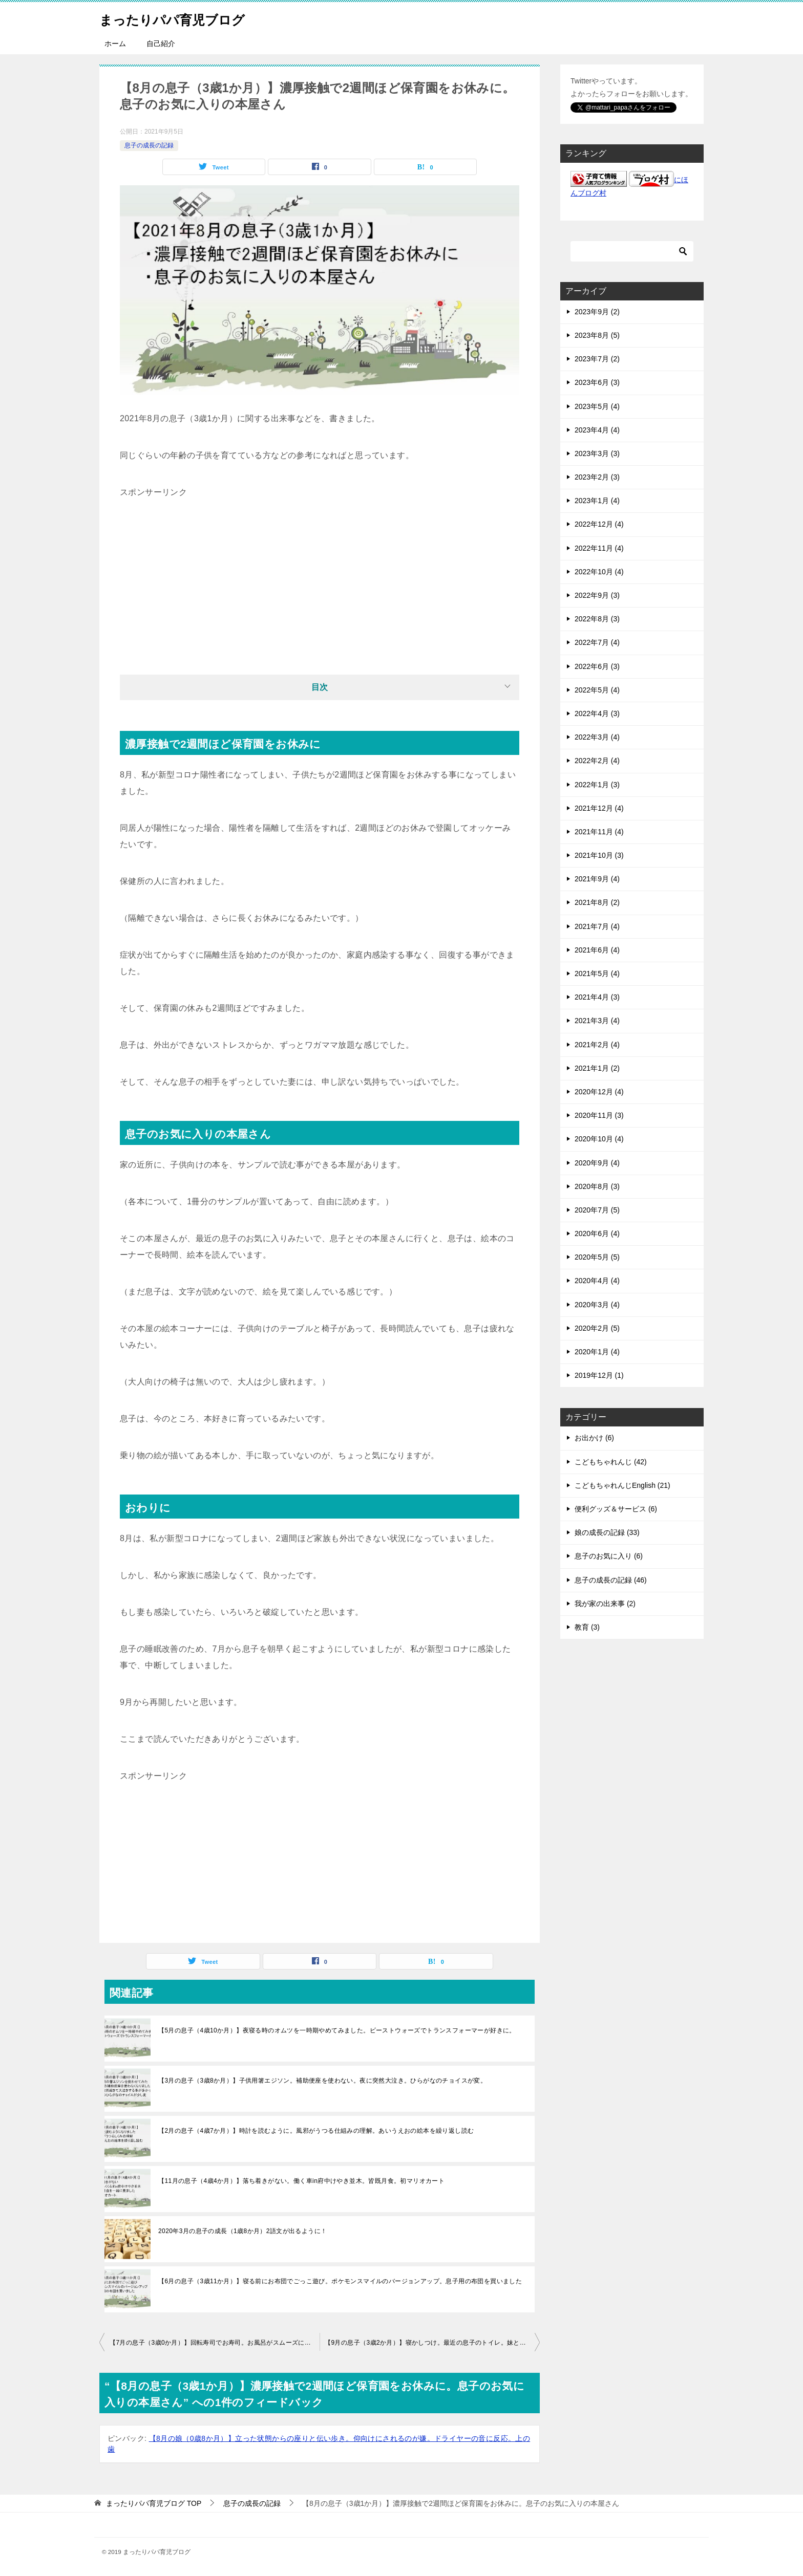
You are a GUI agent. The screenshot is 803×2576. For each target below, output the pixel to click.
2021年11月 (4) (599, 832)
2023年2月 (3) (597, 477)
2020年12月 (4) (599, 1092)
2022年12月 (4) (599, 524)
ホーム (115, 43)
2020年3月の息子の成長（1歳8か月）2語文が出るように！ (242, 2231)
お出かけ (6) (594, 1438)
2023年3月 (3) (597, 453)
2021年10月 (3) (599, 855)
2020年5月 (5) (597, 1257)
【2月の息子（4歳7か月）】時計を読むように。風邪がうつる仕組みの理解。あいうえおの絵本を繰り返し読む (316, 2130)
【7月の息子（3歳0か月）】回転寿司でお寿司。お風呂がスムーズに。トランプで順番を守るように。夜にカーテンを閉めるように (215, 2342)
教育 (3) (587, 1627)
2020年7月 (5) (597, 1210)
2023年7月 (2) (597, 359)
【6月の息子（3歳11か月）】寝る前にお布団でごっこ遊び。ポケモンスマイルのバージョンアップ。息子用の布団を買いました (340, 2281)
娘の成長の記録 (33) (607, 1532)
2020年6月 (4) (597, 1233)
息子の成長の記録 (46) (611, 1580)
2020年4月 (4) (597, 1280)
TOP (153, 2503)
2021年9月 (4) (597, 879)
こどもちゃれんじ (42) (611, 1462)
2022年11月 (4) (599, 548)
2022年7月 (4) (597, 642)
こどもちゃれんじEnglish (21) (622, 1485)
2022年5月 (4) (597, 690)
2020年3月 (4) (597, 1305)
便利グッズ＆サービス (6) (616, 1509)
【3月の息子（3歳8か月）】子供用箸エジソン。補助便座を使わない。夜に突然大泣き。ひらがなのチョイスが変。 (322, 2080)
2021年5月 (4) (597, 973)
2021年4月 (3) (597, 997)
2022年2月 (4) (597, 760)
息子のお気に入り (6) (609, 1556)
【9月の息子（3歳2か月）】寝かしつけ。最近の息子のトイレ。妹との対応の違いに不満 (432, 2342)
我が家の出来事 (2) (605, 1603)
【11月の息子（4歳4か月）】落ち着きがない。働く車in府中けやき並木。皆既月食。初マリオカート (301, 2180)
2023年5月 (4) (597, 406)
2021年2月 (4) (597, 1045)
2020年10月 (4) (599, 1139)
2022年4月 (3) (597, 713)
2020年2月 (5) (597, 1328)
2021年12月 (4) (599, 808)
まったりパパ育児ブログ (186, 17)
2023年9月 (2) (597, 312)
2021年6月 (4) (597, 950)
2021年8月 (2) (597, 902)
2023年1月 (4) (597, 500)
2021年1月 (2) (597, 1068)
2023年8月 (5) (597, 335)
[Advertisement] (319, 572)
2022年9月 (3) (597, 595)
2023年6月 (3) (597, 382)
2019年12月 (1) (599, 1375)
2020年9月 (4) (597, 1163)
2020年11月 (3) (599, 1115)
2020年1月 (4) (597, 1352)
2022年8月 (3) (597, 619)
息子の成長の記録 (149, 145)
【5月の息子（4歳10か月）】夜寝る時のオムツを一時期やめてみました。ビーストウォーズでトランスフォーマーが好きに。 (337, 2030)
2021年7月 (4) (597, 926)
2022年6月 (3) (597, 666)
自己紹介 (160, 43)
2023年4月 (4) (597, 430)
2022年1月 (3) (597, 785)
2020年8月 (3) (597, 1186)
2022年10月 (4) (599, 572)
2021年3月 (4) (597, 1020)
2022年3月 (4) (597, 737)
